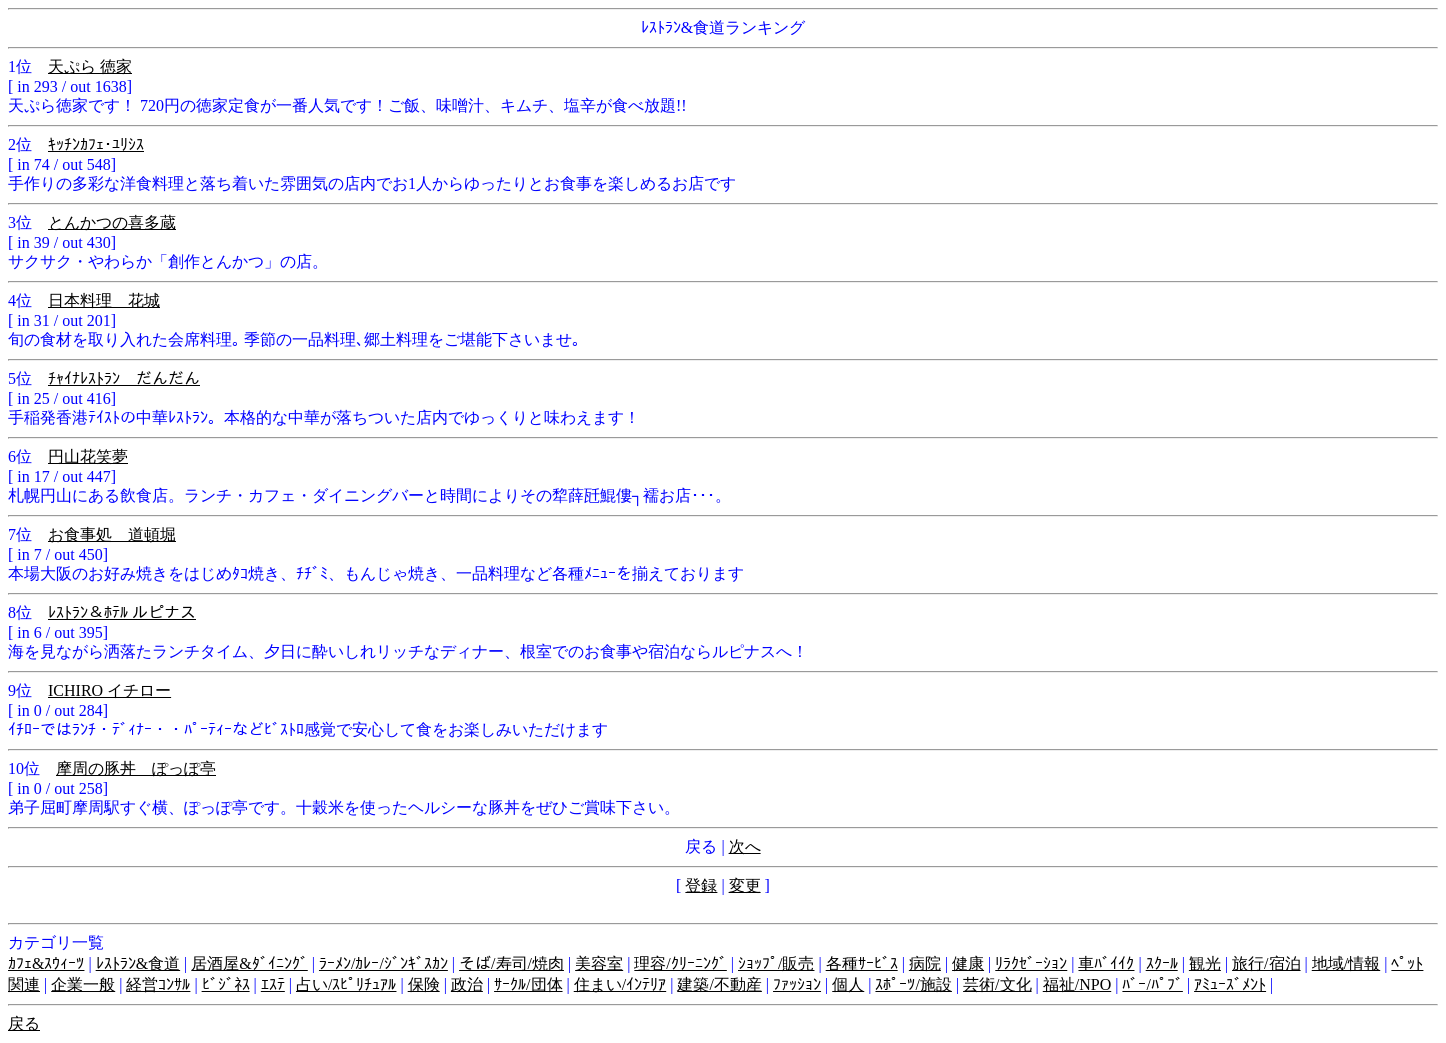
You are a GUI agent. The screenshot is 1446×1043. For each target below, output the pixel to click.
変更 (745, 885)
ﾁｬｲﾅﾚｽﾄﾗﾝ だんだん (124, 378)
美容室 (599, 963)
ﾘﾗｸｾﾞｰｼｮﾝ (1031, 963)
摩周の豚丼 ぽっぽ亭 (136, 768)
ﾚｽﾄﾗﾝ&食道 (138, 963)
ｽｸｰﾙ (1162, 963)
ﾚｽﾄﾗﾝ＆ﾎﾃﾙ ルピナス (122, 612)
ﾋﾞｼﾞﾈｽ (226, 984)
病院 (925, 963)
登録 (701, 885)
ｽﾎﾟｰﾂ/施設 (913, 984)
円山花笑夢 (88, 456)
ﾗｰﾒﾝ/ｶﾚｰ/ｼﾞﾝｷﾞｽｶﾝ (383, 963)
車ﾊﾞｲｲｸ (1106, 963)
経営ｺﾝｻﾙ (158, 984)
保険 (424, 984)
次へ (745, 846)
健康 (968, 963)
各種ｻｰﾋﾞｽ (862, 963)
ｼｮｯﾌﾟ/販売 (776, 963)
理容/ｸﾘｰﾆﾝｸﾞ (680, 963)
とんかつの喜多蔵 (112, 222)
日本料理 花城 (104, 300)
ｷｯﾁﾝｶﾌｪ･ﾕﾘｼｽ (96, 144)
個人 (848, 984)
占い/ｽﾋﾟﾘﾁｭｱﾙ (346, 984)
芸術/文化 (997, 984)
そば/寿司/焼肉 (511, 963)
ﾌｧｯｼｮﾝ (797, 984)
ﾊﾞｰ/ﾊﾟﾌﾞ (1152, 984)
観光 (1205, 963)
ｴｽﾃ (273, 984)
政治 (467, 984)
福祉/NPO (1077, 984)
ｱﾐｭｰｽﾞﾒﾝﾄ (1230, 984)
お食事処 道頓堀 (112, 534)
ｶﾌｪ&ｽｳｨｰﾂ (46, 963)
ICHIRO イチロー (109, 690)
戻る (24, 1023)
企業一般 (83, 984)
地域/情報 (1346, 963)
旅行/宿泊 (1266, 963)
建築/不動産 (719, 984)
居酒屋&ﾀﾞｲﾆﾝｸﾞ (249, 963)
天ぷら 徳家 (90, 66)
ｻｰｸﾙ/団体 (528, 984)
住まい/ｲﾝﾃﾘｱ (620, 984)
